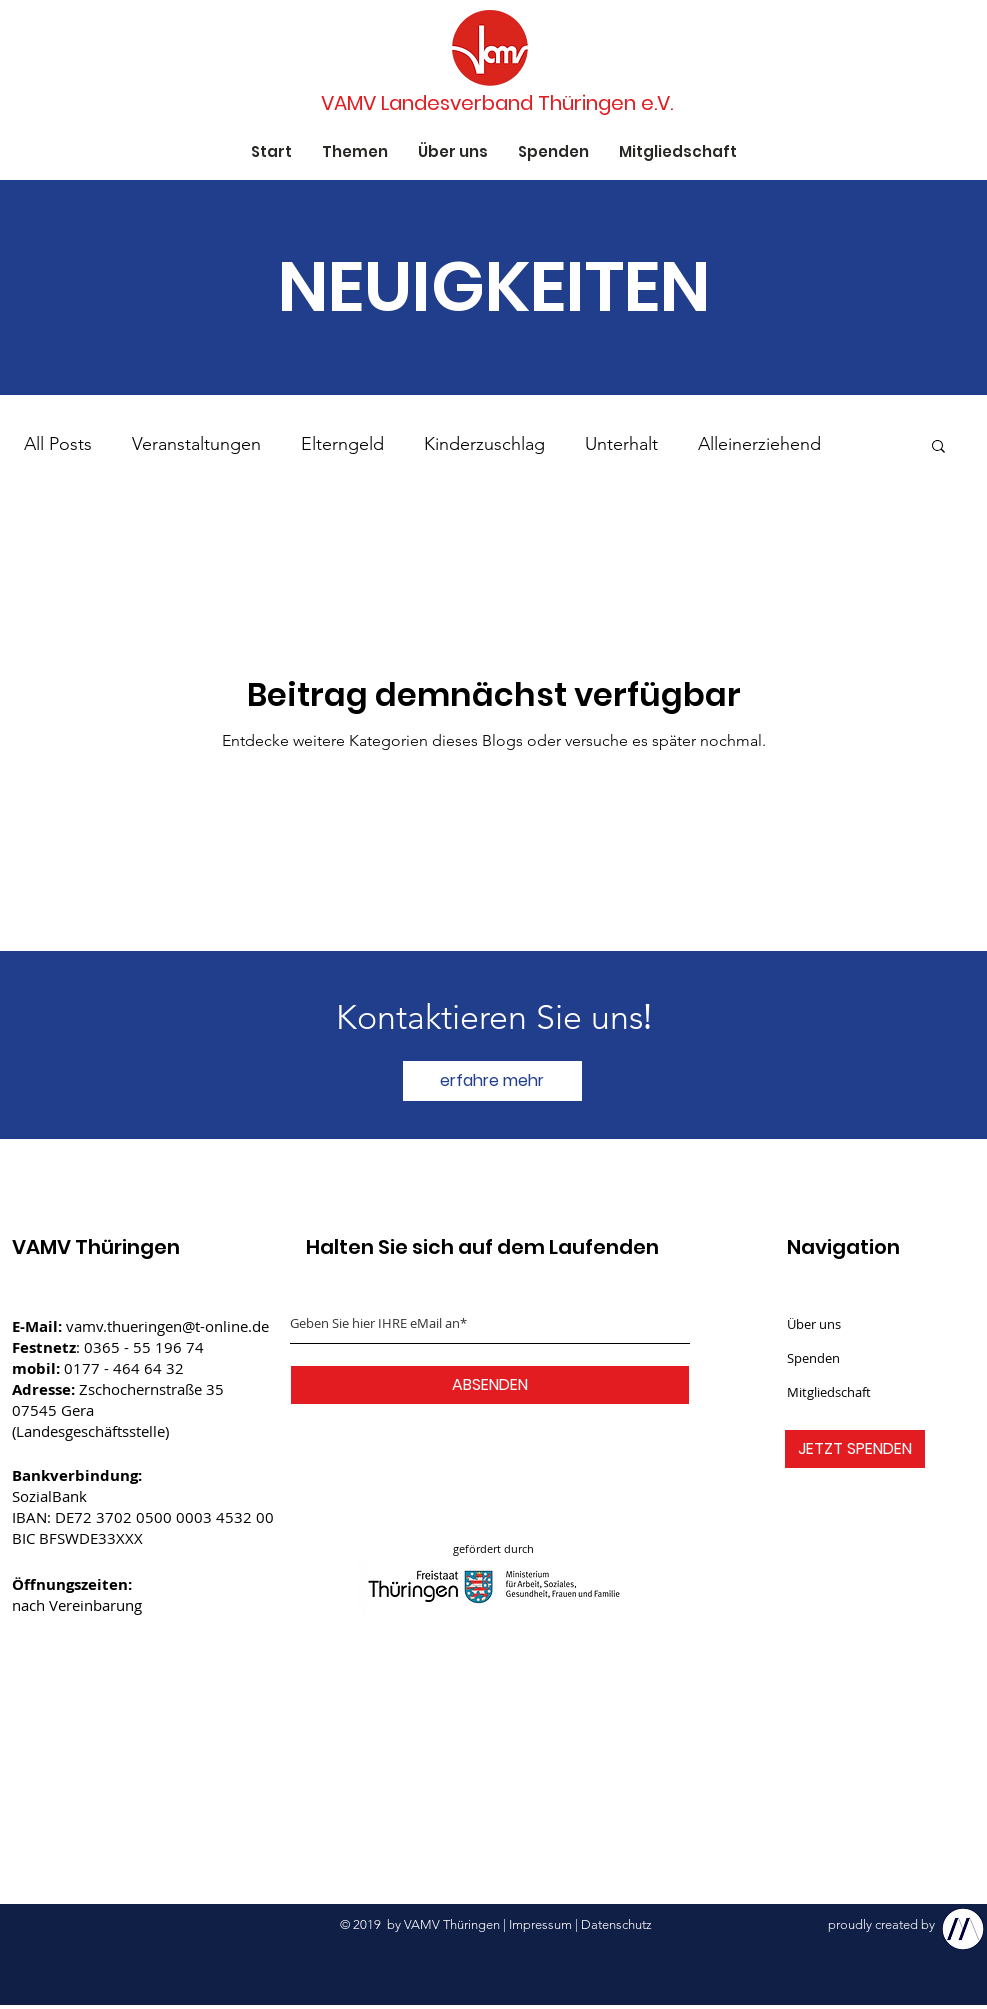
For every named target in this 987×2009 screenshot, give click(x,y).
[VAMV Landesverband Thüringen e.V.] (497, 103)
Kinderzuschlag (484, 444)
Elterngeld (342, 444)
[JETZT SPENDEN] (855, 1449)
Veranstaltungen (196, 444)
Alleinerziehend (759, 444)
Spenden (813, 1358)
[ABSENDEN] (490, 1385)
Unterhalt (621, 444)
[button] (938, 447)
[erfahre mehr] (492, 1081)
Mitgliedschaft (829, 1392)
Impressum (540, 1924)
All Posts (58, 444)
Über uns (814, 1324)
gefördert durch (493, 1548)
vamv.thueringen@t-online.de (167, 1326)
